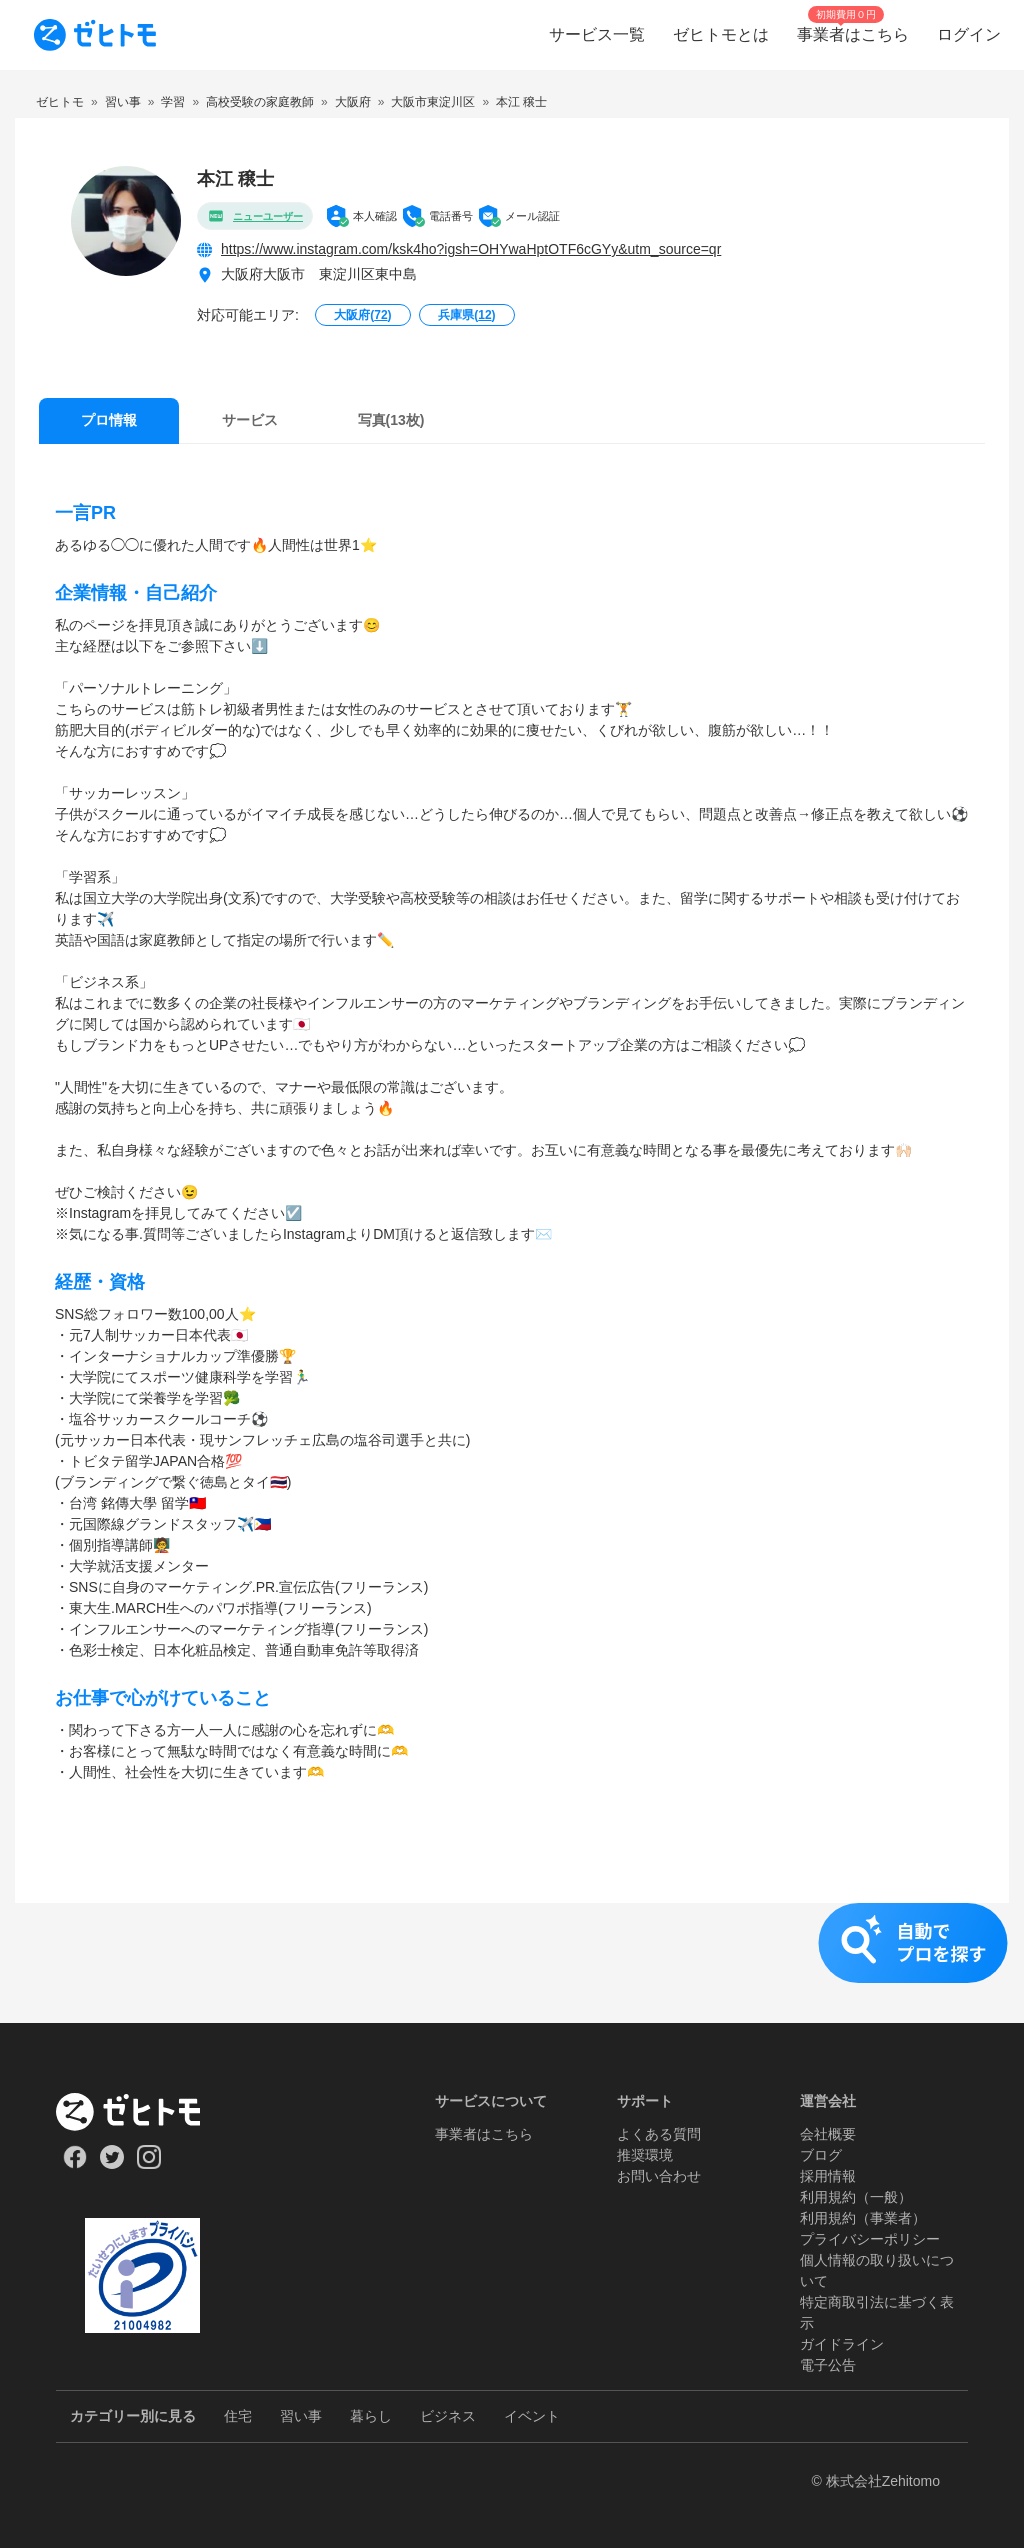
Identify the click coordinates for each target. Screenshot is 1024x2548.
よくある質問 (659, 2134)
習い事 (301, 2416)
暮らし (371, 2416)
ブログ (821, 2155)
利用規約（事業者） (863, 2218)
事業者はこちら (484, 2134)
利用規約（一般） (856, 2197)
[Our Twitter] (111, 2164)
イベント (532, 2416)
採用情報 (828, 2176)
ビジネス (448, 2416)
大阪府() (362, 315)
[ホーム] (142, 2112)
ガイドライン (842, 2344)
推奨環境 (645, 2155)
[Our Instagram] (149, 2164)
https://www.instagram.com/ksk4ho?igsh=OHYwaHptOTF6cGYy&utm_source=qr (471, 249)
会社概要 (828, 2134)
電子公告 (828, 2365)
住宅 (238, 2416)
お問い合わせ (659, 2176)
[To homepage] (95, 35)
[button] (512, 1963)
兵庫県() (466, 315)
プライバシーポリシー (870, 2239)
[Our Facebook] (74, 2164)
